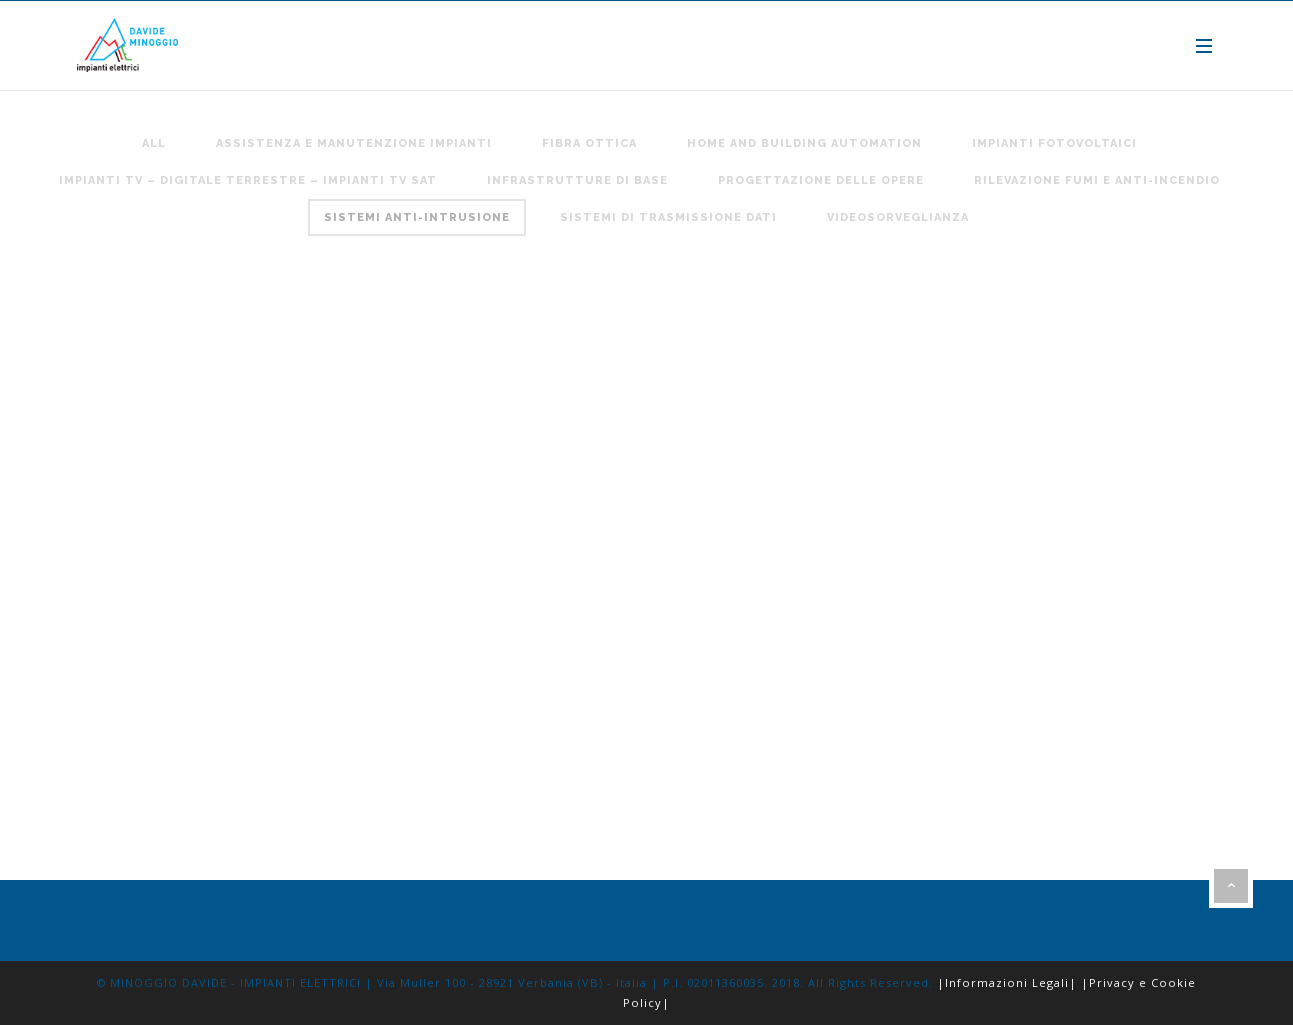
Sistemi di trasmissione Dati (668, 217)
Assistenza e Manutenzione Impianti (354, 143)
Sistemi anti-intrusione (417, 217)
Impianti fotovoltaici (1054, 143)
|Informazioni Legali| (1007, 982)
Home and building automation (804, 143)
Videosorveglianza (898, 217)
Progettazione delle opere (821, 180)
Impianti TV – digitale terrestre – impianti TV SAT (248, 180)
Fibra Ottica (589, 143)
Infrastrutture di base (577, 180)
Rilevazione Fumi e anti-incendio (1097, 180)
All (154, 143)
